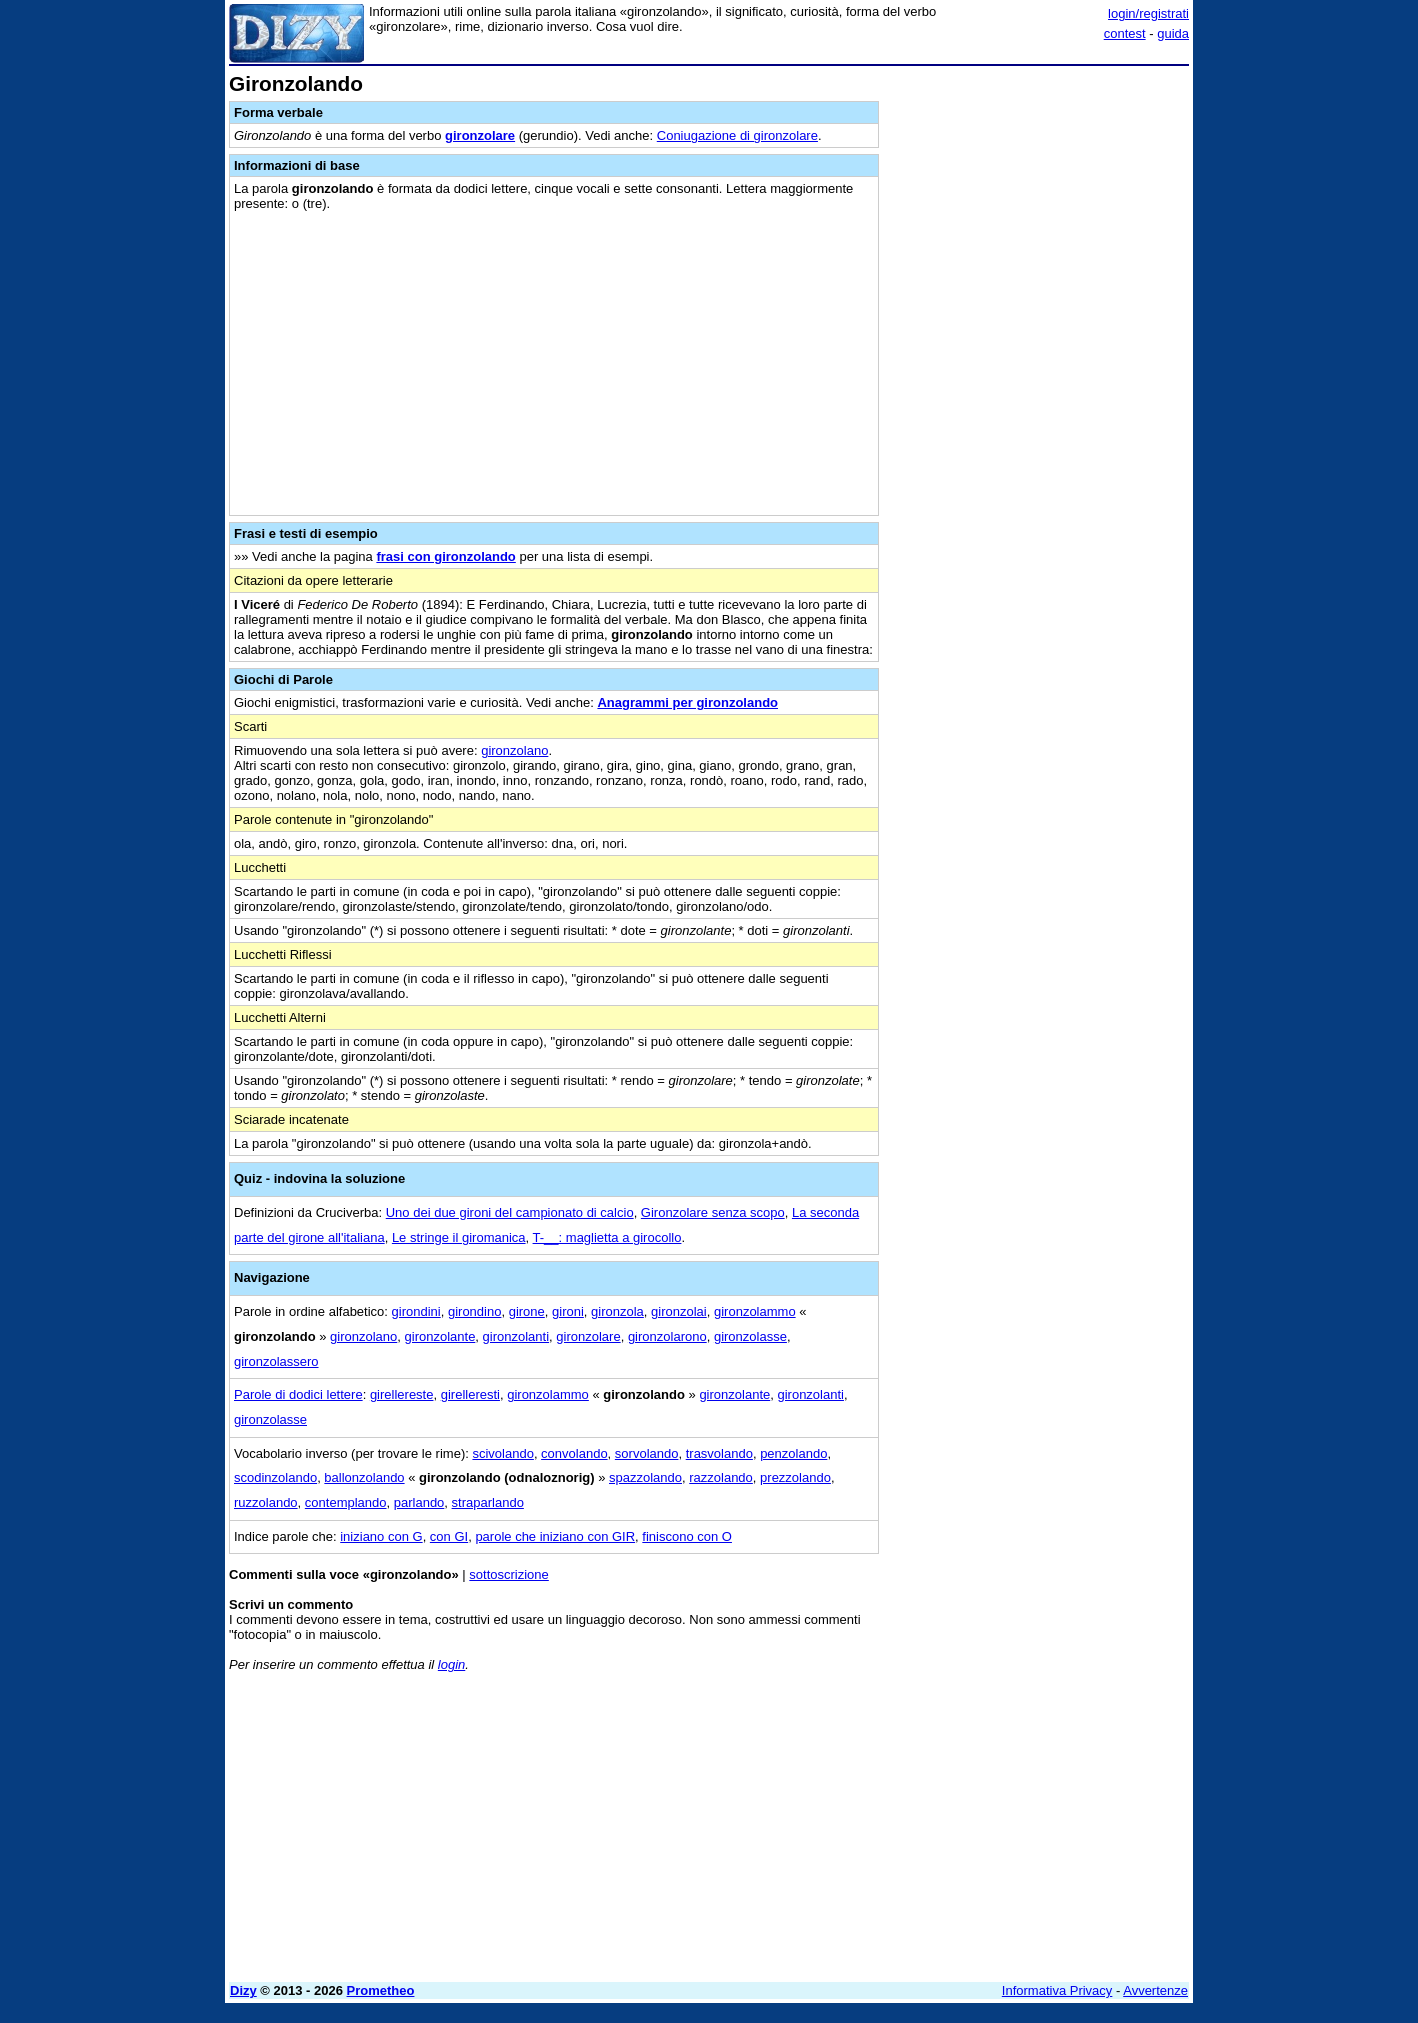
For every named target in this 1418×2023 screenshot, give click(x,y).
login (451, 1664)
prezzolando (795, 1477)
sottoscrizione (508, 1574)
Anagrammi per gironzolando (687, 702)
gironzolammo (755, 1311)
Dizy (243, 1990)
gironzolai (679, 1311)
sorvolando (647, 1453)
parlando (419, 1502)
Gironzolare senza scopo (713, 1212)
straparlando (488, 1502)
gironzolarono (667, 1336)
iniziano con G (381, 1536)
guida (1173, 33)
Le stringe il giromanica (459, 1237)
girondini (416, 1311)
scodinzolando (275, 1477)
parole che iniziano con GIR (555, 1536)
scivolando (502, 1453)
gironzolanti (516, 1336)
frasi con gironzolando (445, 556)
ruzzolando (266, 1502)
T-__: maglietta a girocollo (607, 1237)
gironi (568, 1311)
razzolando (721, 1477)
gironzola (617, 1311)
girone (527, 1311)
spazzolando (645, 1477)
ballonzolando (364, 1477)
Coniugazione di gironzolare (737, 135)
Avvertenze (1155, 1990)
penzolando (793, 1453)
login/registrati (1148, 13)
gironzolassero (276, 1361)
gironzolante (440, 1336)
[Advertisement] (1039, 373)
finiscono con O (687, 1536)
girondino (475, 1311)
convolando (574, 1453)
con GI (449, 1536)
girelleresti (470, 1394)
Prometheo (381, 1990)
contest (1125, 33)
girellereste (402, 1394)
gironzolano (514, 750)
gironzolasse (750, 1336)
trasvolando (719, 1453)
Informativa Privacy (1057, 1990)
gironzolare (480, 135)
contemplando (346, 1502)
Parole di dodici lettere (298, 1394)
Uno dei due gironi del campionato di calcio (510, 1212)
